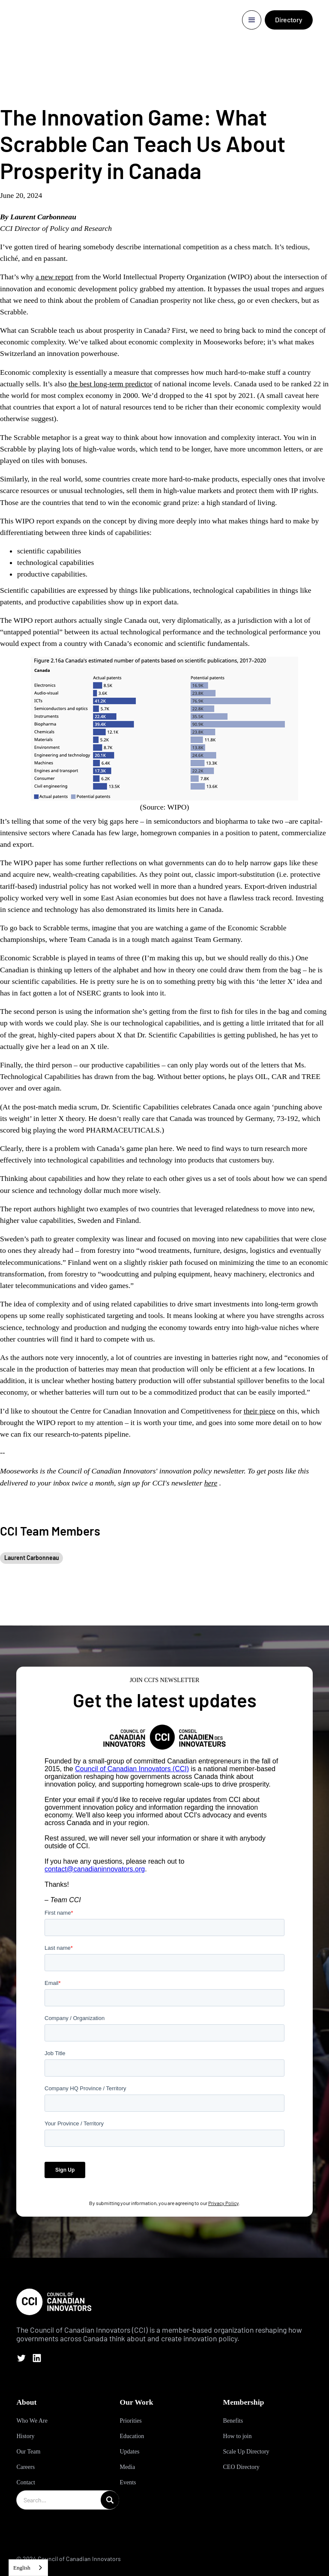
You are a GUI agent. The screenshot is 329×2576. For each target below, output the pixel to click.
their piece (259, 1411)
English (21, 2567)
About (26, 2402)
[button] (251, 20)
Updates (129, 2451)
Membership (243, 2402)
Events (128, 2482)
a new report (54, 276)
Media (127, 2467)
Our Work (136, 2402)
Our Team (28, 2451)
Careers (25, 2467)
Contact (25, 2482)
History (25, 2436)
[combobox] (28, 2567)
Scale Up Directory (246, 2451)
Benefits (233, 2421)
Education (132, 2436)
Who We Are (31, 2421)
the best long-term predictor (111, 384)
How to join (237, 2436)
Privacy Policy (223, 2203)
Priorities (130, 2421)
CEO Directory (241, 2467)
